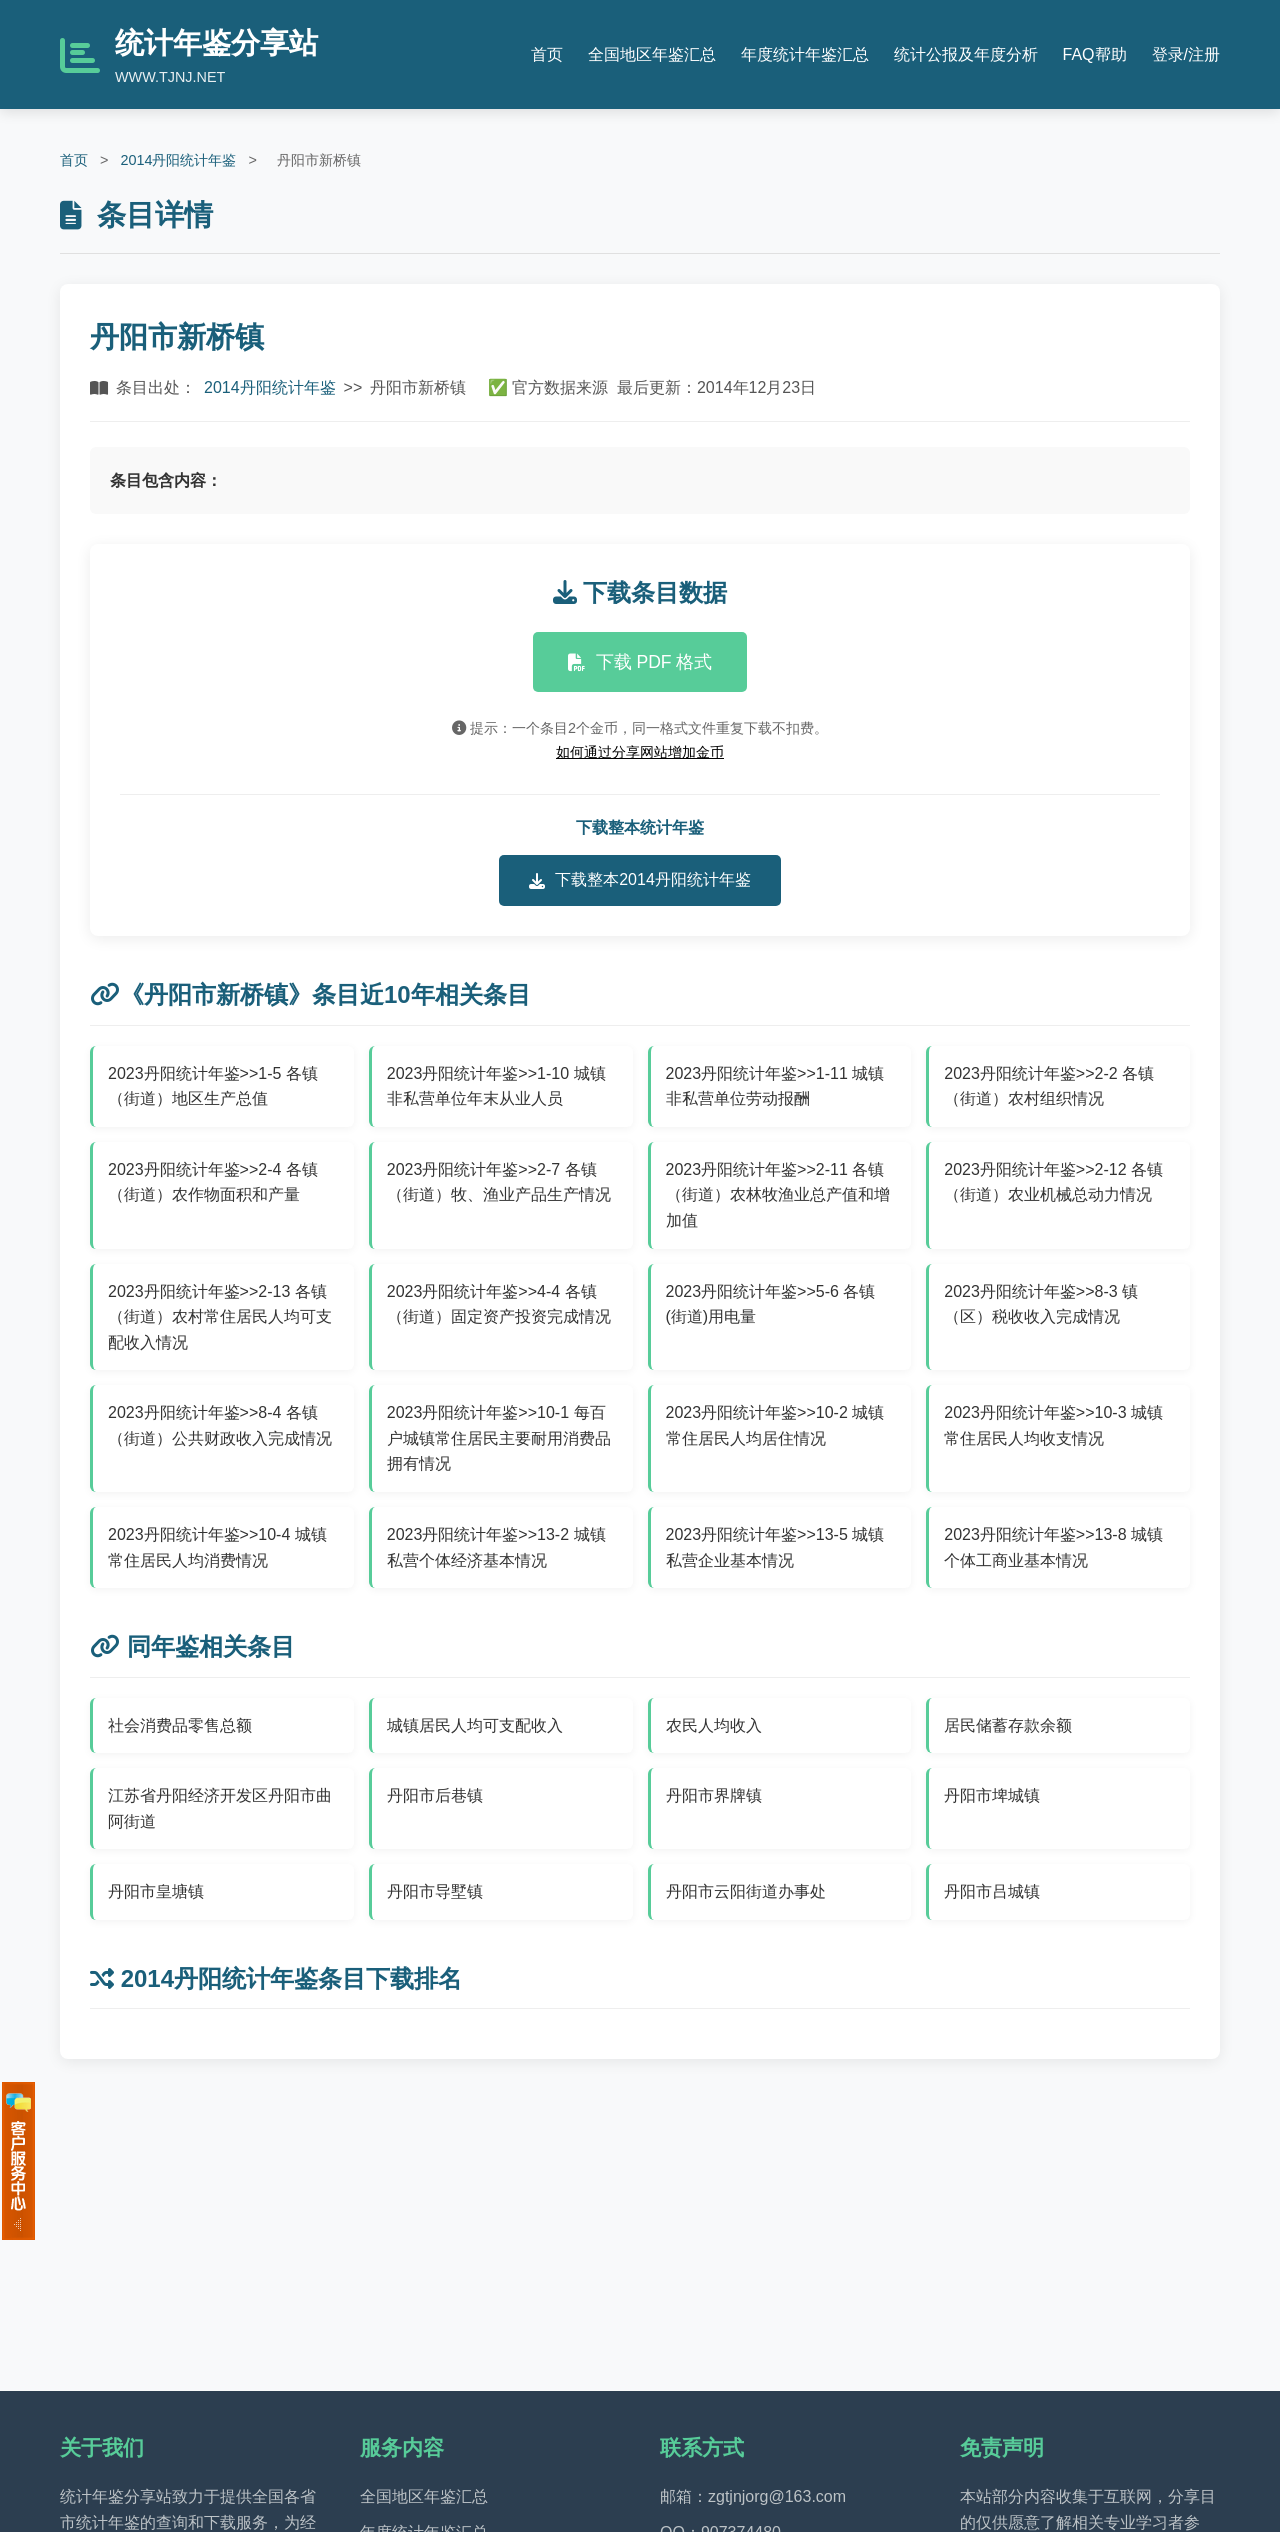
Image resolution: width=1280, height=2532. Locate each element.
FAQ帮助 (1095, 54)
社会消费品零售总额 (180, 1725)
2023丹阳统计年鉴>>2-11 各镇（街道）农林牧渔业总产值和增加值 (778, 1195)
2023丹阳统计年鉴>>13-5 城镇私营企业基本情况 (775, 1547)
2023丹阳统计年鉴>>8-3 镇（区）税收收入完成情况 (1041, 1304)
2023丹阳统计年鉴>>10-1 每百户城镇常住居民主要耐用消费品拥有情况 (499, 1438)
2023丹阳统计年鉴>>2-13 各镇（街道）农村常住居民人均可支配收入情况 (220, 1317)
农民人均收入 (714, 1725)
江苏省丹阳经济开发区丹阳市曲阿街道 (220, 1808)
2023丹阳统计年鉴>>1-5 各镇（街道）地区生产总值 (213, 1086)
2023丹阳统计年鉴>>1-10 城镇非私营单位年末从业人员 (496, 1086)
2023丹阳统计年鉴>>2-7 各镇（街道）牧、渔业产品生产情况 (499, 1182)
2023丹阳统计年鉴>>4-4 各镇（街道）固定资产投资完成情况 (499, 1304)
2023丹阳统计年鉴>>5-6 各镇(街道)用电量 (771, 1304)
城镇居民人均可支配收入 (475, 1725)
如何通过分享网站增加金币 (640, 752)
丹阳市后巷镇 (435, 1795)
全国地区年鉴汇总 (652, 54)
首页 (547, 54)
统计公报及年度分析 (966, 54)
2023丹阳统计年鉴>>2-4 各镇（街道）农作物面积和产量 (213, 1182)
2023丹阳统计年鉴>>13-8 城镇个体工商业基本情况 (1053, 1547)
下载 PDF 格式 (640, 662)
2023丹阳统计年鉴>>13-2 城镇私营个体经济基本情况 (496, 1547)
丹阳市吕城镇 (992, 1891)
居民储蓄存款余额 (1008, 1725)
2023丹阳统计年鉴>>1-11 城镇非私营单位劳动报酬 (775, 1086)
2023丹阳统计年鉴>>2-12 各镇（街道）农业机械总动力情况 (1053, 1182)
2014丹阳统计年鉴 (178, 160)
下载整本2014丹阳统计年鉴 (640, 880)
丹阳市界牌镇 (714, 1795)
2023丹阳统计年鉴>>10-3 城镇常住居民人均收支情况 (1053, 1425)
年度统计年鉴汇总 (805, 54)
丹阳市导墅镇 (435, 1891)
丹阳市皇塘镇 (156, 1891)
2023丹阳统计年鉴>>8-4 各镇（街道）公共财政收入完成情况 (220, 1425)
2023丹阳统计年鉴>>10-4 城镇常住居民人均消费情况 (217, 1547)
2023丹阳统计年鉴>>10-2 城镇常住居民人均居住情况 (775, 1425)
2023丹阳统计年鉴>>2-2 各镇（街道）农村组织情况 (1049, 1086)
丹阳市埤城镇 (992, 1795)
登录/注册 (1186, 54)
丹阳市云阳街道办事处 (746, 1891)
